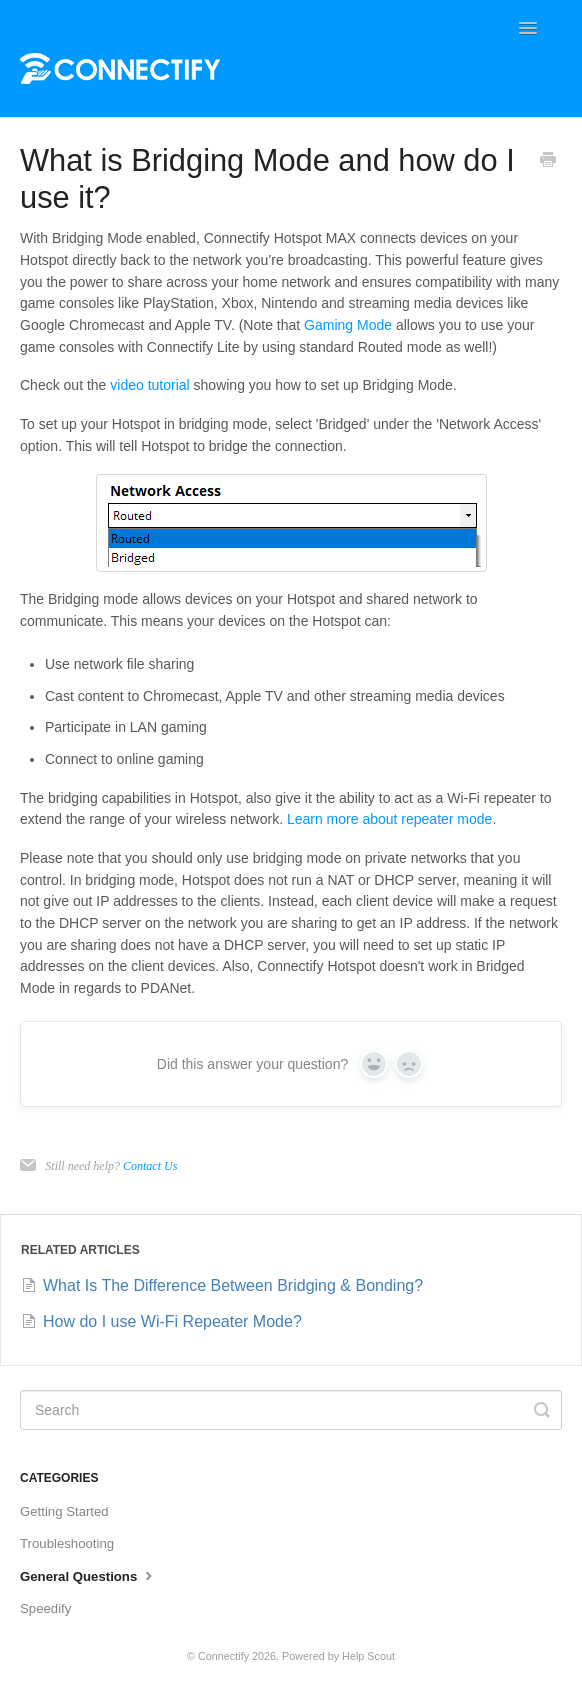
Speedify (45, 1608)
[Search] (291, 1410)
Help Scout (368, 1656)
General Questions (88, 1575)
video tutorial (149, 385)
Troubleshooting (67, 1543)
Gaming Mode (348, 325)
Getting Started (64, 1511)
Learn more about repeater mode (389, 819)
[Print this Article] (548, 162)
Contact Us (150, 1166)
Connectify (223, 1656)
